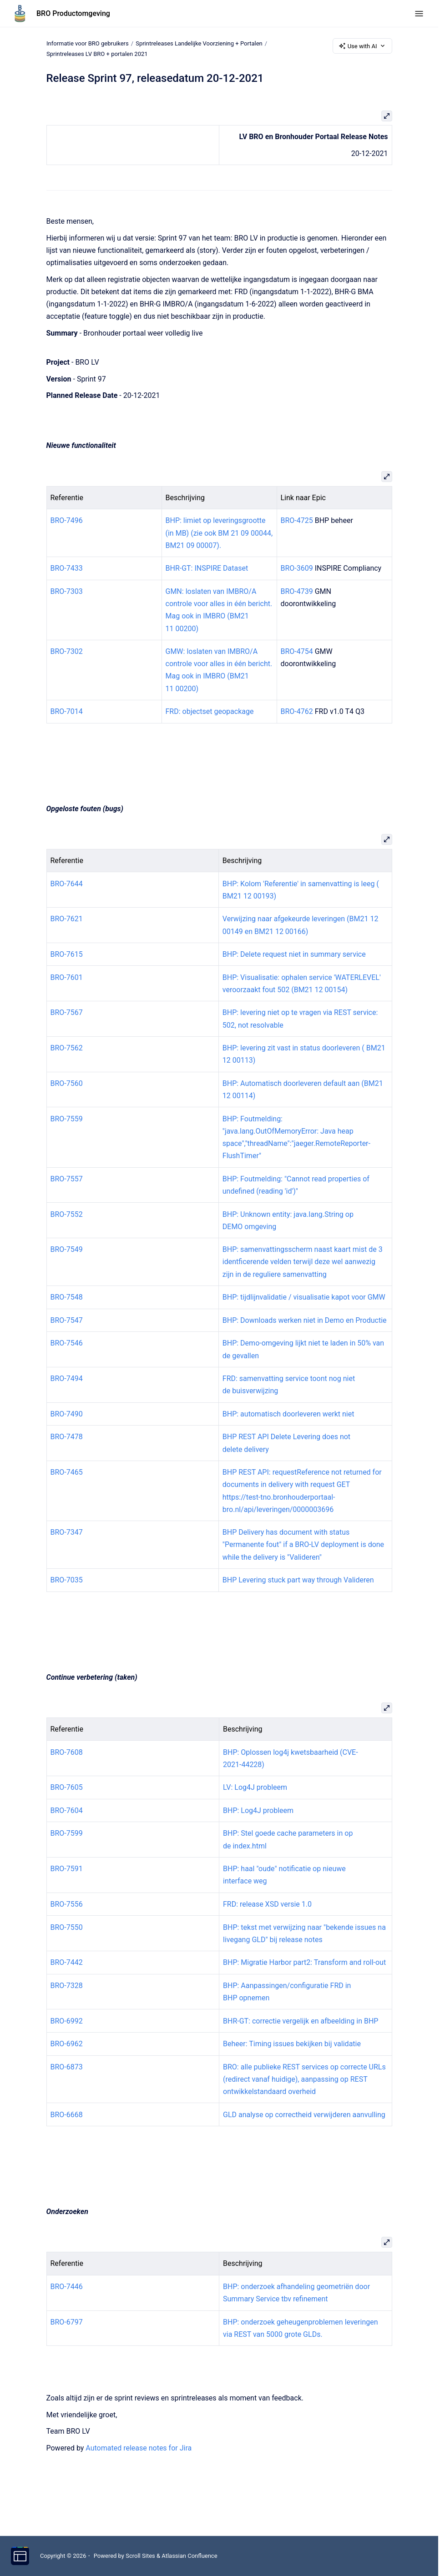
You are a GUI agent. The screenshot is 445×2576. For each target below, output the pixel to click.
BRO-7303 (67, 591)
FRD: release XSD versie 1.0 (267, 1904)
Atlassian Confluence (189, 2555)
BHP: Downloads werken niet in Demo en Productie (304, 1320)
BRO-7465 (67, 1472)
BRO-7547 (67, 1320)
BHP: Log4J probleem (258, 1810)
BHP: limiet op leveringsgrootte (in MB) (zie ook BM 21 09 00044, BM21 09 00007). (219, 532)
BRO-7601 (67, 977)
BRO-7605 (67, 1787)
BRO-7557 (67, 1179)
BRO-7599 (67, 1833)
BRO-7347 (67, 1532)
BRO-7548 (67, 1297)
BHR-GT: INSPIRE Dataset (207, 568)
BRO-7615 (67, 954)
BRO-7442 (67, 1962)
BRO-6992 (67, 2020)
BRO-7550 (67, 1927)
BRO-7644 (67, 883)
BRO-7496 (67, 520)
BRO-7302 (67, 651)
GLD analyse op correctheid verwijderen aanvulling (304, 2114)
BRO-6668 (67, 2114)
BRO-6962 (67, 2043)
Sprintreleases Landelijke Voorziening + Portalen (199, 43)
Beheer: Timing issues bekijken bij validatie (292, 2043)
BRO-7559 (67, 1118)
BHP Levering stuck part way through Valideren (298, 1580)
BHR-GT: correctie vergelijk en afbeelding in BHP (300, 2020)
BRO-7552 (67, 1214)
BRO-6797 (67, 2322)
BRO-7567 (67, 1012)
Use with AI (362, 46)
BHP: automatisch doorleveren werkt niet (288, 1414)
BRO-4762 (297, 711)
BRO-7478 (67, 1436)
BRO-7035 (67, 1580)
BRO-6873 (67, 2067)
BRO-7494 (67, 1378)
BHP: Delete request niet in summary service (294, 954)
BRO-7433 (67, 568)
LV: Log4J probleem (255, 1787)
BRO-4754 (297, 651)
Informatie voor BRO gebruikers (87, 43)
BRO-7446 (67, 2286)
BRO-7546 (67, 1343)
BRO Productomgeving (73, 13)
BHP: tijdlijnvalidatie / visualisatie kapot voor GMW (303, 1297)
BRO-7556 (67, 1904)
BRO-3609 (297, 568)
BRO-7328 (67, 1985)
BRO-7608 (67, 1751)
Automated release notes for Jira (139, 2448)
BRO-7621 (67, 918)
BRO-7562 (67, 1048)
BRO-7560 (67, 1083)
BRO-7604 (67, 1810)
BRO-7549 (67, 1249)
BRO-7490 (67, 1414)
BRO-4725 (297, 520)
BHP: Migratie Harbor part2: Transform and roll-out (304, 1962)
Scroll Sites (140, 2555)
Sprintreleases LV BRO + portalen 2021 (97, 53)
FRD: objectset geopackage (210, 711)
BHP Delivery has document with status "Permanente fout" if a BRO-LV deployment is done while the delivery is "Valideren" (303, 1544)
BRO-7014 (67, 711)
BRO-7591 (67, 1868)
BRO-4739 (297, 591)
